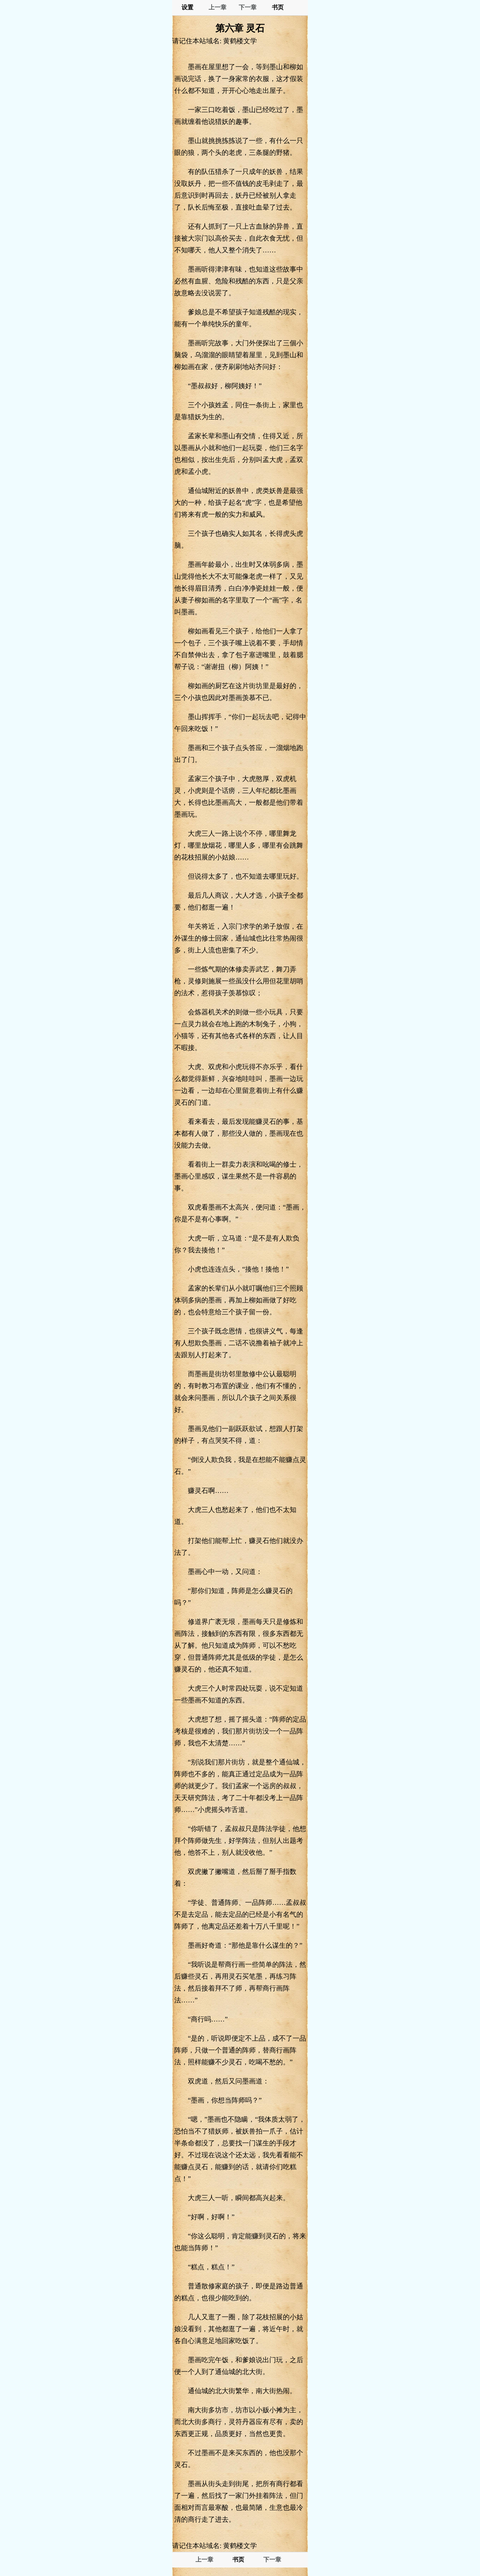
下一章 (248, 7)
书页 (278, 7)
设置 (187, 7)
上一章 (217, 7)
